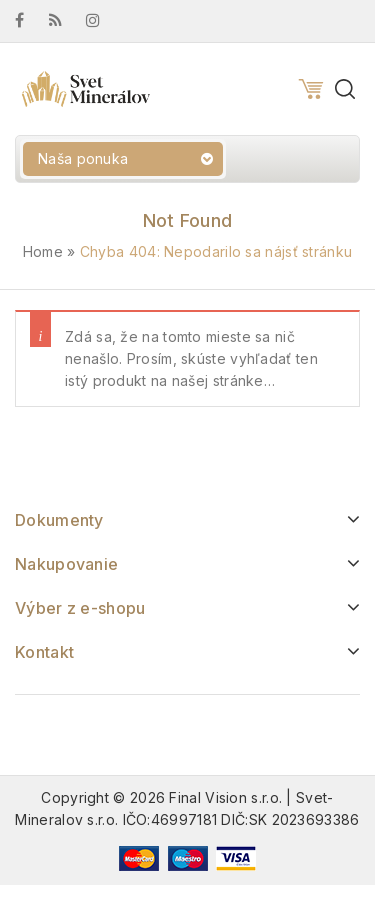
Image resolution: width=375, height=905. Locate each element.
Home (43, 251)
